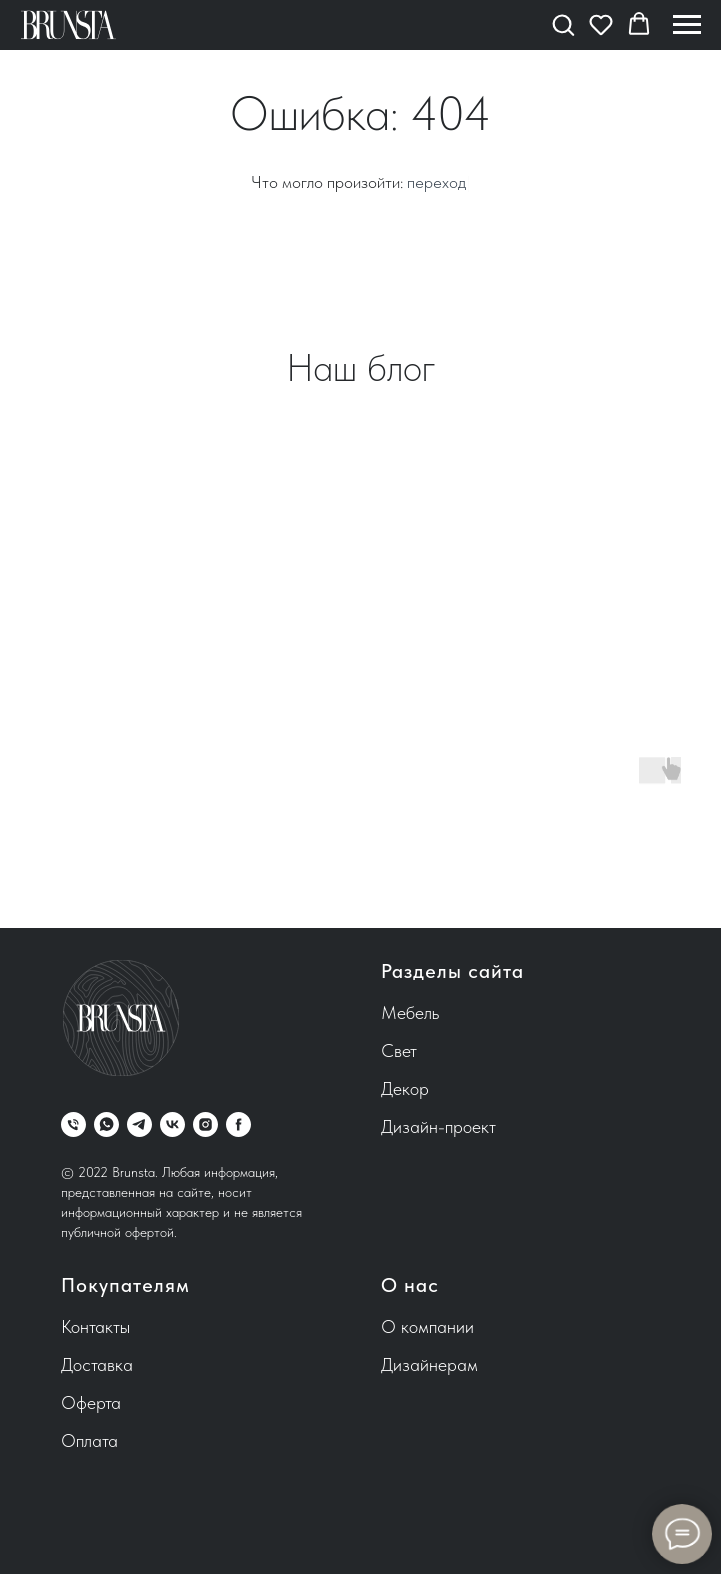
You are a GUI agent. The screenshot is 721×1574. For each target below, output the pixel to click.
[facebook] (238, 1124)
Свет (399, 1050)
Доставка (97, 1364)
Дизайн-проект (438, 1126)
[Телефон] (73, 1124)
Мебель (410, 1012)
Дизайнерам (429, 1364)
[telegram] (139, 1124)
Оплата (89, 1440)
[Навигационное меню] (687, 25)
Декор (405, 1088)
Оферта (91, 1402)
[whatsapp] (106, 1124)
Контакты (95, 1326)
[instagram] (205, 1124)
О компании (427, 1326)
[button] (563, 24)
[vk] (172, 1124)
